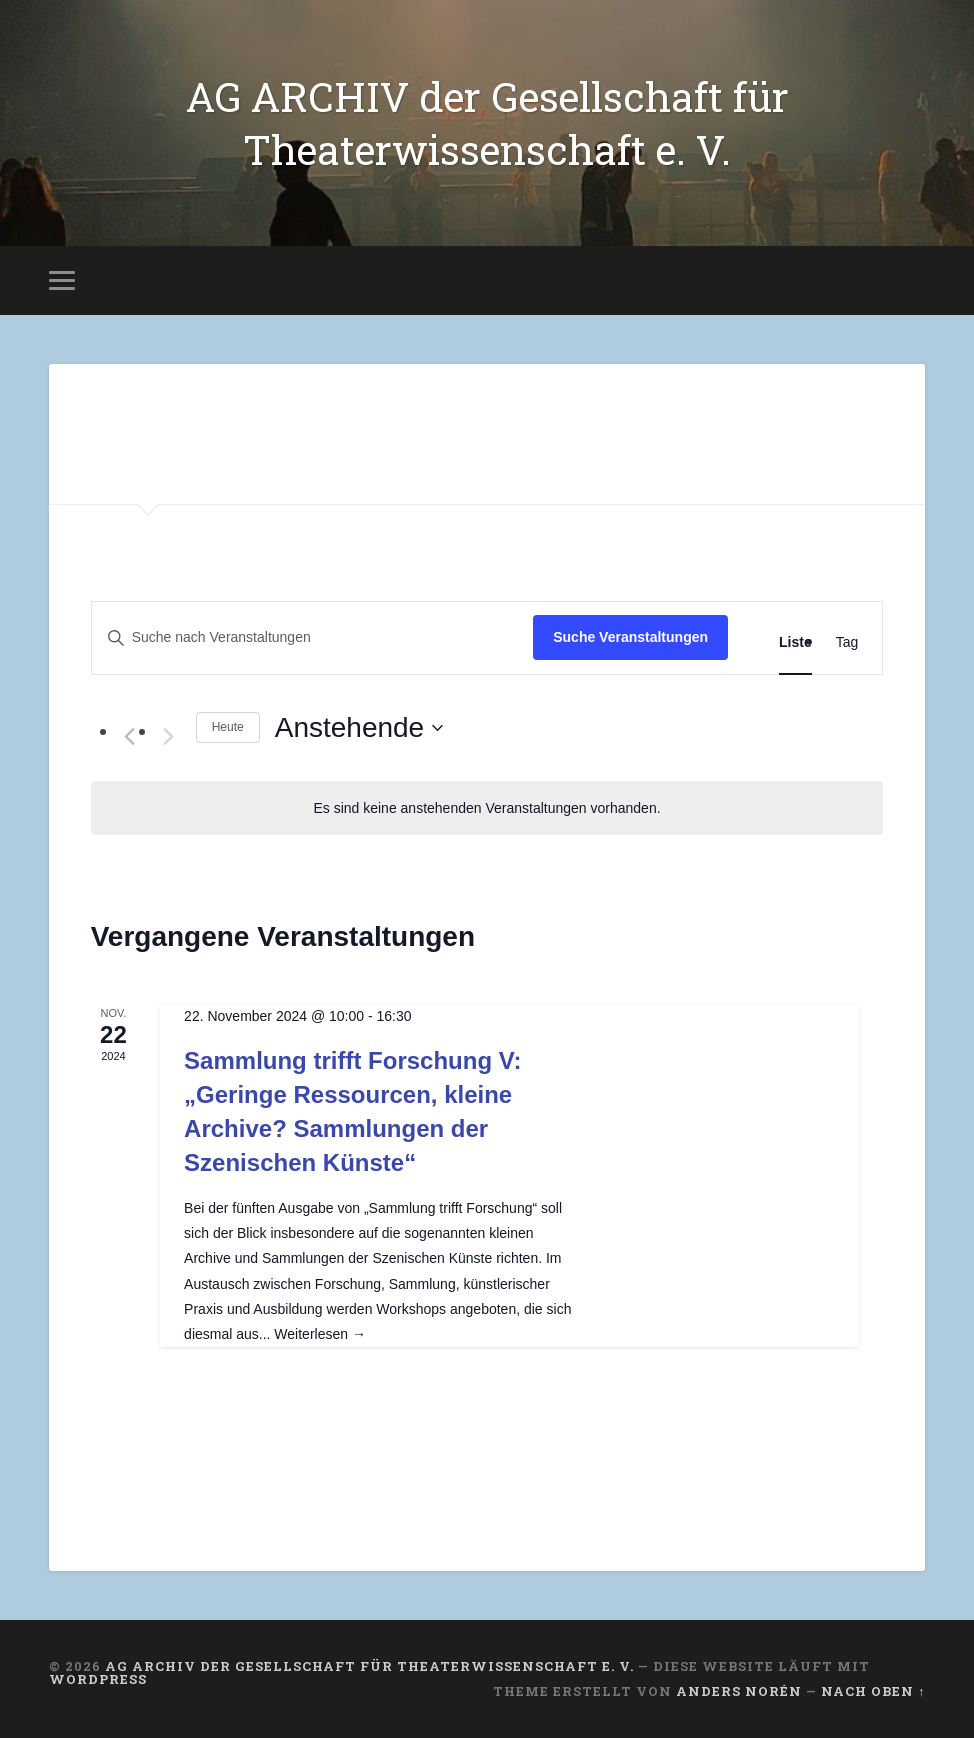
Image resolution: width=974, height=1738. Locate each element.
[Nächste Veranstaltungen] (169, 737)
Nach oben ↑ (873, 1691)
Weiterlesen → (320, 1334)
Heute (228, 727)
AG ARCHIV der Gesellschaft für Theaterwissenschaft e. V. (487, 123)
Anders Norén (739, 1691)
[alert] (487, 808)
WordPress (98, 1679)
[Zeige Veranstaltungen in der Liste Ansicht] (795, 642)
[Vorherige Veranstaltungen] (130, 737)
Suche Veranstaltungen (630, 637)
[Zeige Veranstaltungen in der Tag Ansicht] (847, 642)
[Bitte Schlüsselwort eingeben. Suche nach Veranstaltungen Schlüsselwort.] (313, 637)
